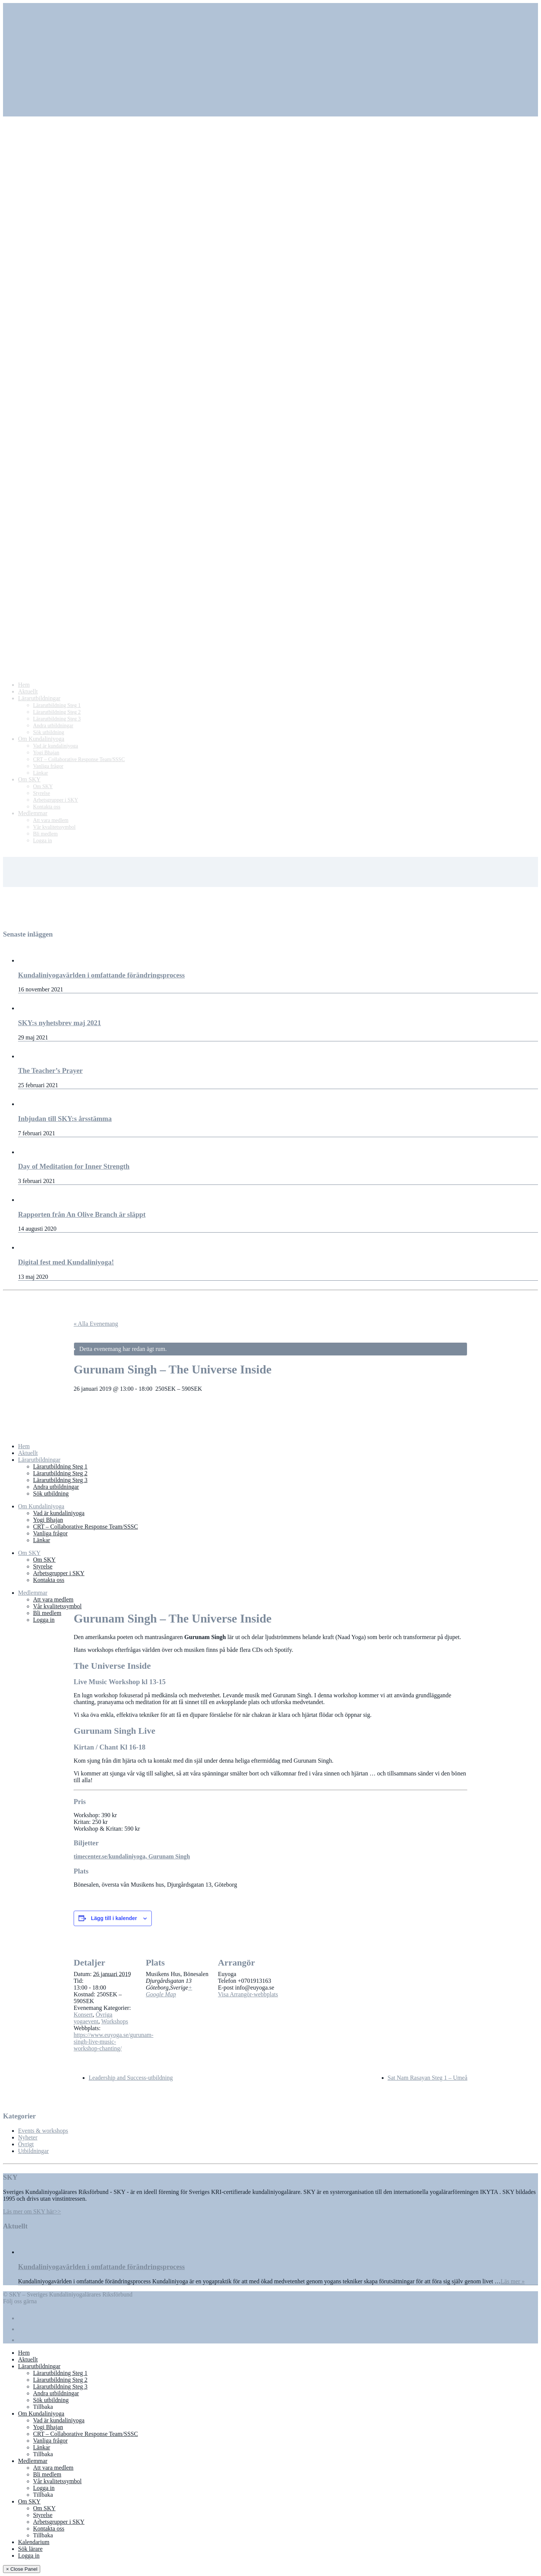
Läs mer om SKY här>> (32, 2211)
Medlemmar (32, 1592)
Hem (24, 1446)
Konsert (83, 2014)
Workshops (114, 2021)
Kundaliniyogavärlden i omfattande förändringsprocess (101, 2267)
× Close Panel (21, 2569)
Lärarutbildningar (39, 1459)
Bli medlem (47, 1613)
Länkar (41, 1540)
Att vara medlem (53, 1599)
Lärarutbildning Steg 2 (60, 1473)
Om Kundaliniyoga (41, 1506)
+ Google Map (169, 1990)
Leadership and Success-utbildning (131, 2077)
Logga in (43, 1620)
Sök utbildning (51, 1493)
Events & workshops (43, 2130)
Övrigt (26, 2144)
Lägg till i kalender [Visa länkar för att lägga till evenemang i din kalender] (114, 1918)
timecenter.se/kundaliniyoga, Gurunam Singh (132, 1856)
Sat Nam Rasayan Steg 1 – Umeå (427, 2077)
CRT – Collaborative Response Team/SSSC (85, 1526)
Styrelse (43, 1566)
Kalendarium (34, 2542)
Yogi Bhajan (48, 1520)
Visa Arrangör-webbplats (248, 1994)
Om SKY (29, 1553)
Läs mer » (513, 2281)
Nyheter (28, 2137)
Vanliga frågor (50, 1533)
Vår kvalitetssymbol (57, 1606)
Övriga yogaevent (93, 2018)
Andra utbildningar (56, 1487)
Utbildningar (33, 2151)
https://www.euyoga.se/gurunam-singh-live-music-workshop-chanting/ (113, 2042)
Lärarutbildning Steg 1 (60, 1466)
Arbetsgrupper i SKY (59, 1573)
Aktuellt (28, 1453)
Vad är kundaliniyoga (59, 1513)
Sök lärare (30, 2549)
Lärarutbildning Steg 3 (60, 1480)
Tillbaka (43, 2407)
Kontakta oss (48, 1580)
